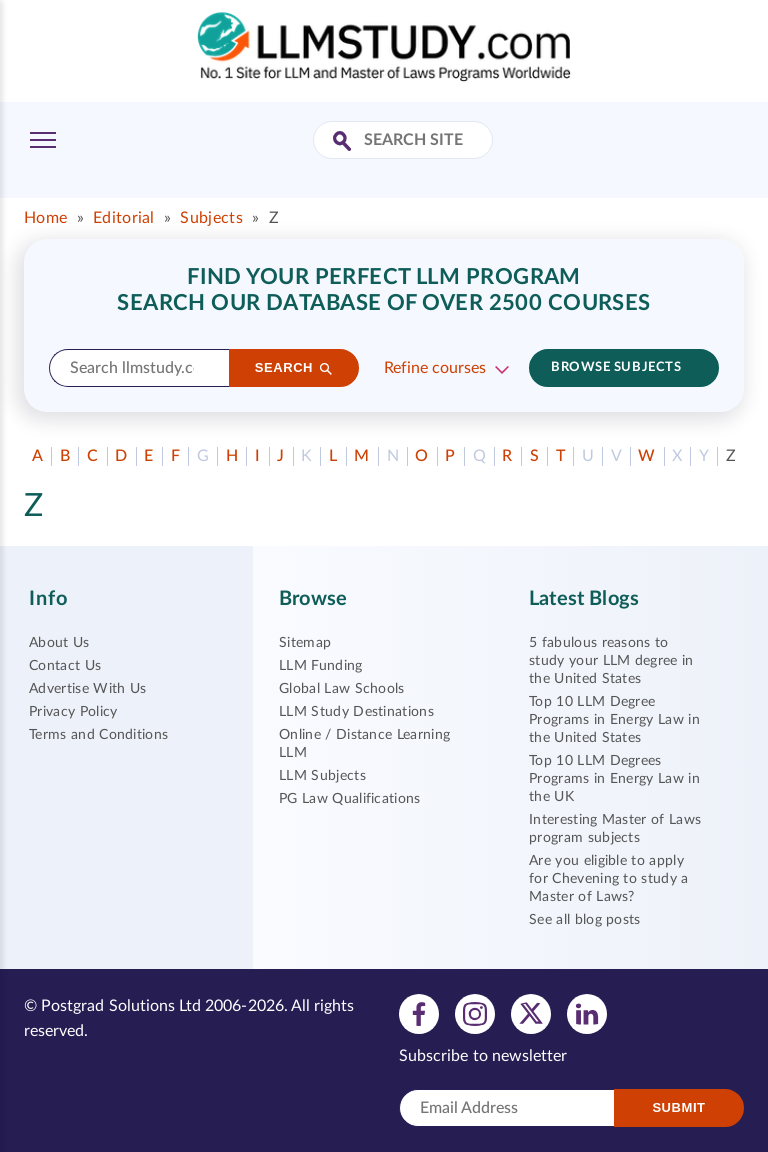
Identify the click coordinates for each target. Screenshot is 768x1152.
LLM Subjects (322, 776)
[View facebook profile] (419, 1013)
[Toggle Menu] (43, 140)
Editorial (124, 218)
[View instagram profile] (475, 1013)
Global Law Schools (342, 689)
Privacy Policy (73, 712)
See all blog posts (585, 920)
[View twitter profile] (531, 1013)
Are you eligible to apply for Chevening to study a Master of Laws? (609, 879)
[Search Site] (344, 142)
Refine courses (435, 368)
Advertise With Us (87, 689)
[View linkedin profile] (587, 1013)
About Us (59, 643)
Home (45, 218)
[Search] (294, 368)
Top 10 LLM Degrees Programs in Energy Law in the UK (614, 779)
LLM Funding (321, 666)
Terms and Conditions (98, 735)
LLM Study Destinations (356, 712)
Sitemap (305, 643)
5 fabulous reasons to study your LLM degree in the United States (611, 661)
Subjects (211, 218)
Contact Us (65, 666)
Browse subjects (616, 367)
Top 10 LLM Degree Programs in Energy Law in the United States (614, 720)
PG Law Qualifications (350, 799)
